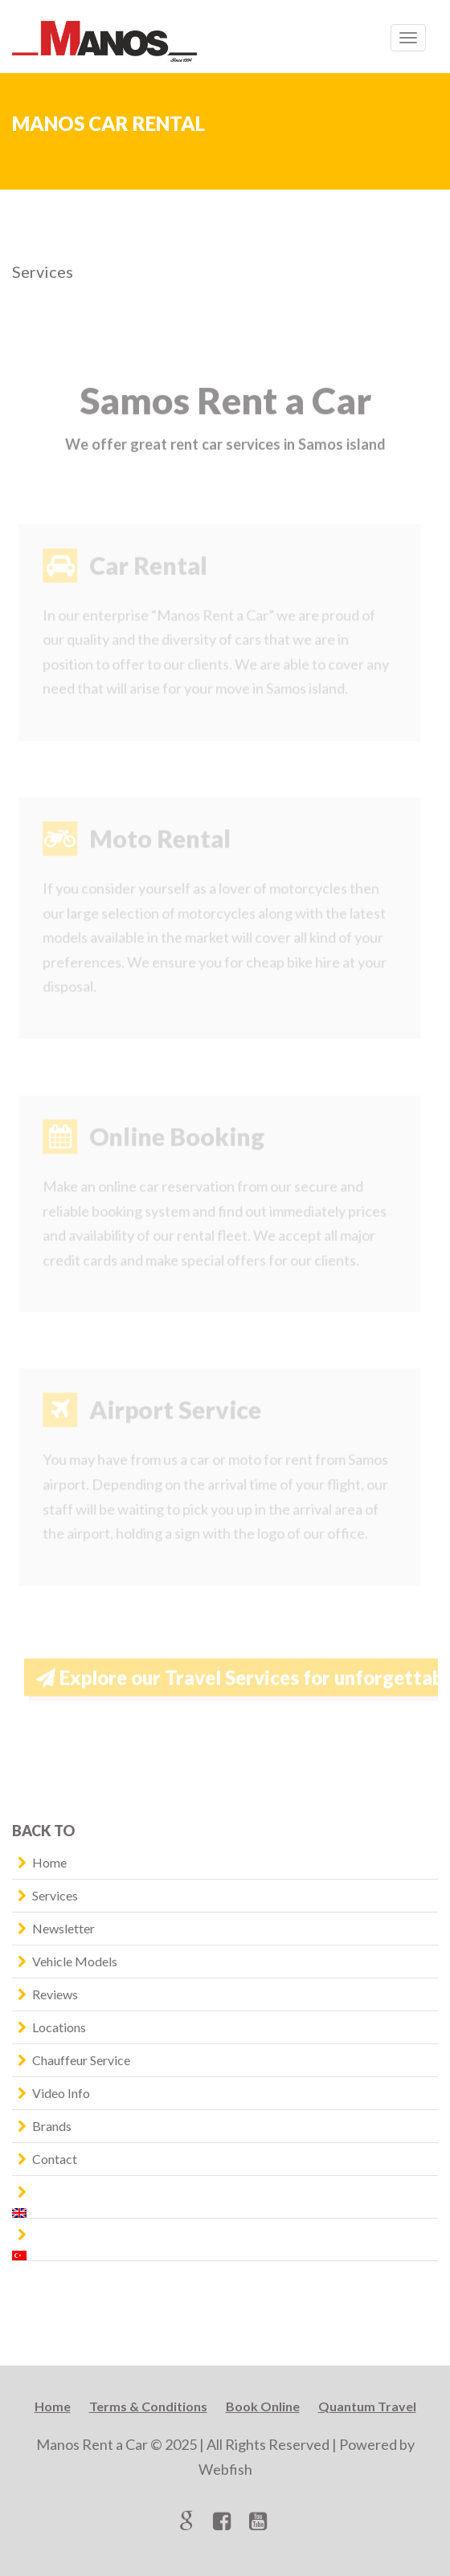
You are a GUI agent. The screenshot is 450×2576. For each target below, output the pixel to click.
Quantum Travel (367, 2406)
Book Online (263, 2406)
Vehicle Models (74, 1961)
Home (49, 1862)
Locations (59, 2027)
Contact (54, 2158)
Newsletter (63, 1928)
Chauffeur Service (81, 2060)
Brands (52, 2125)
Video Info (61, 2092)
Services (55, 1895)
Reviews (55, 1994)
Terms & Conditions (148, 2406)
